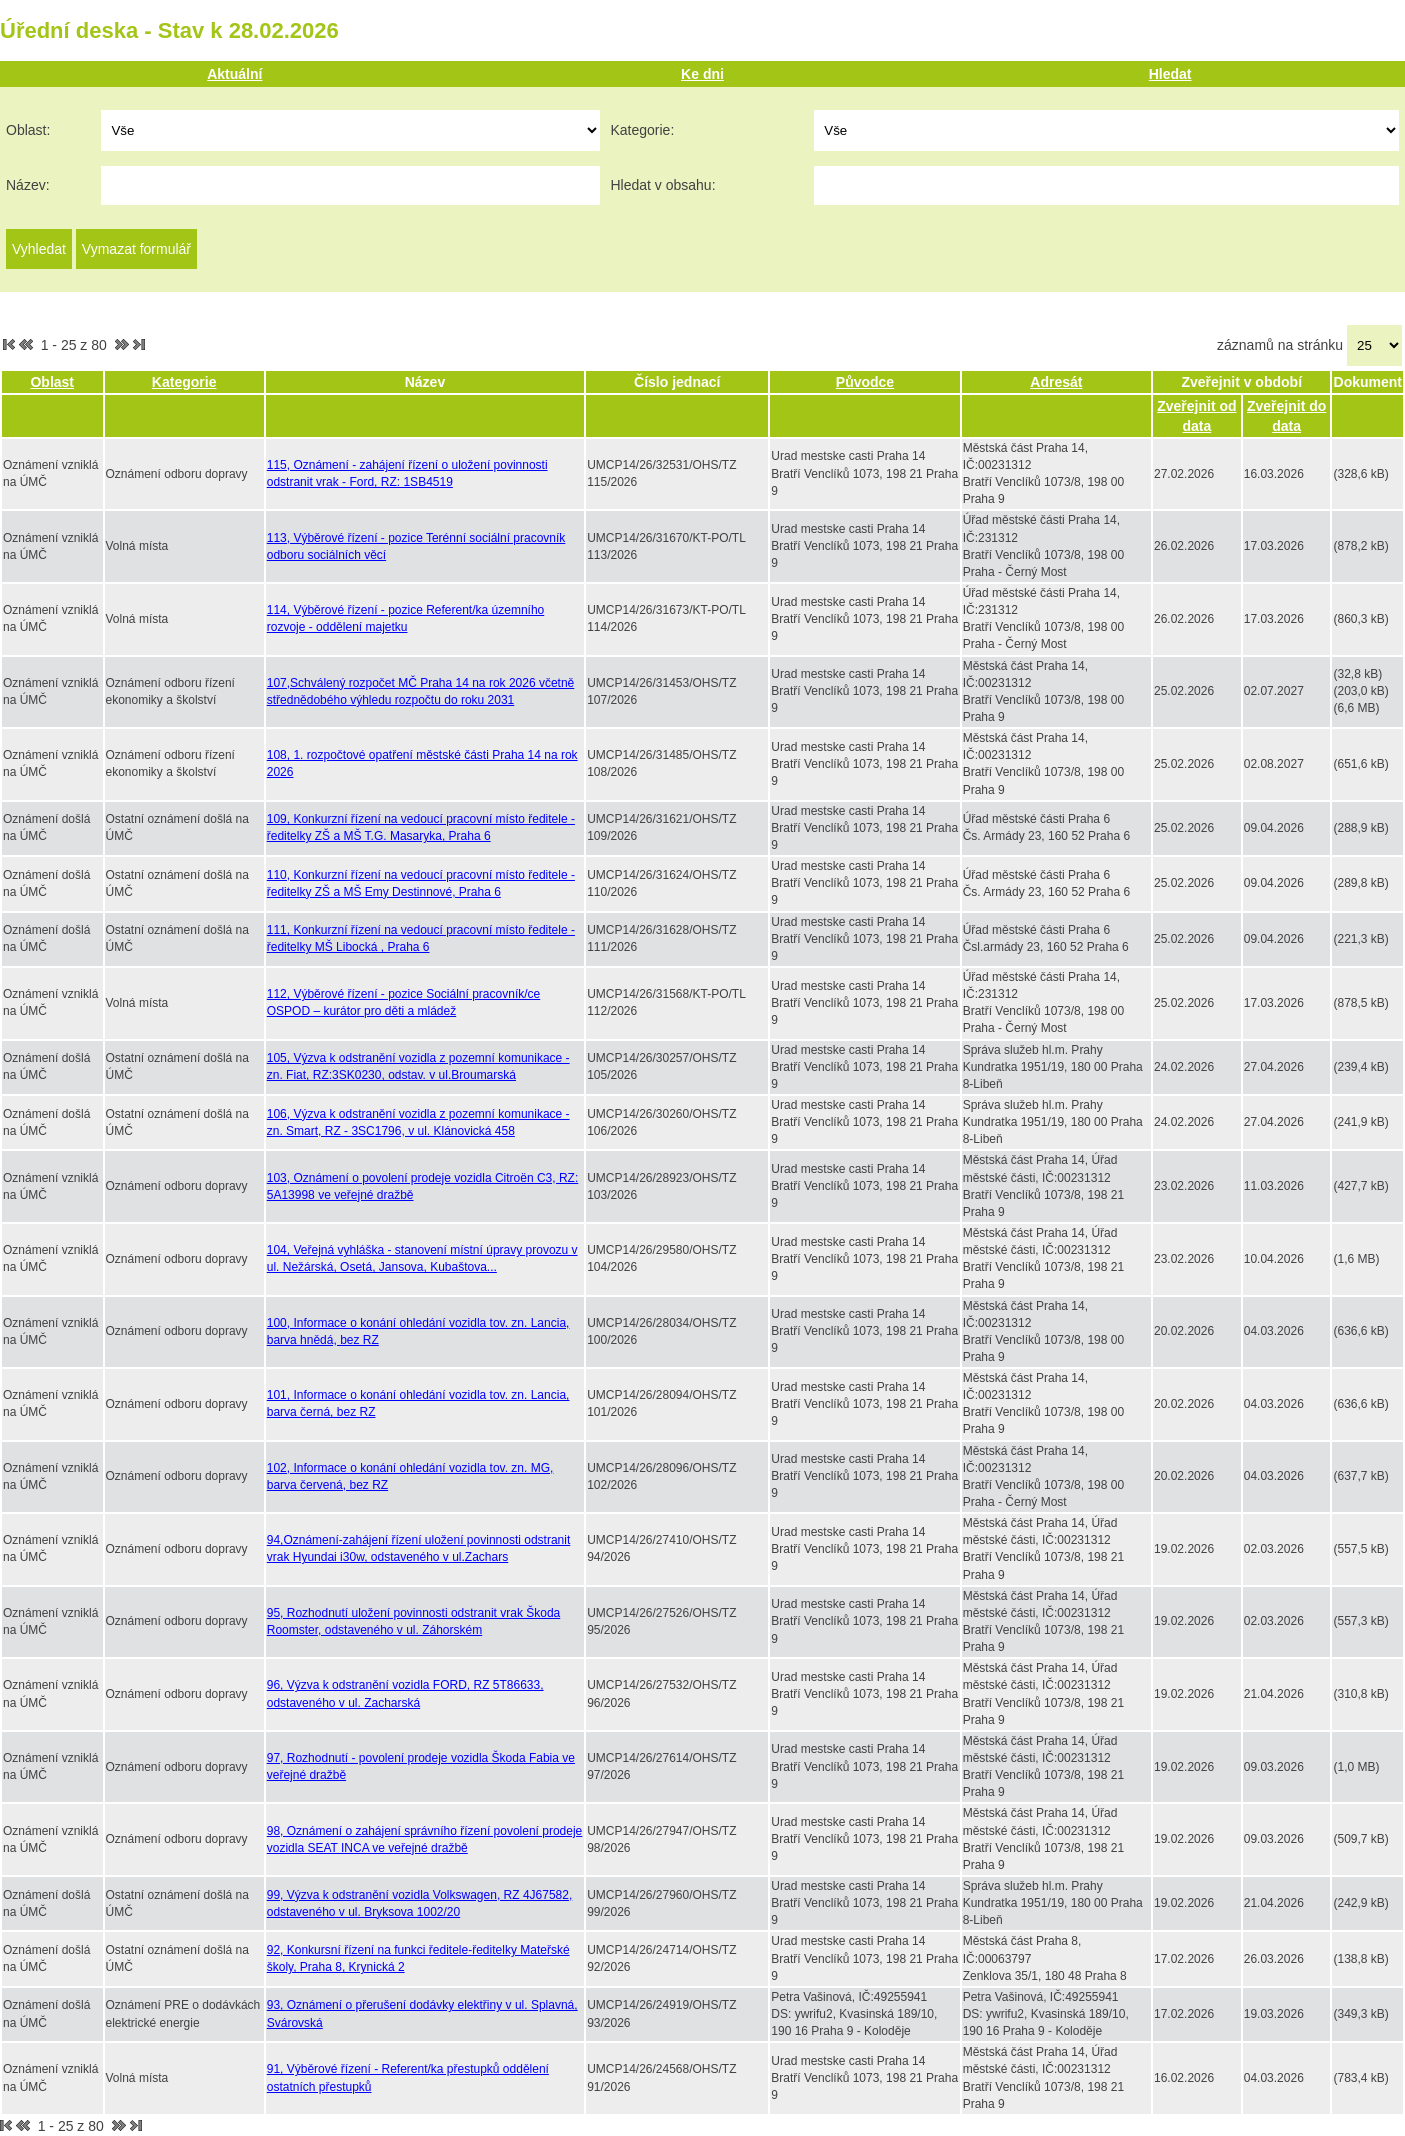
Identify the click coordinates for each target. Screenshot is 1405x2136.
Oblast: (28, 130)
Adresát (1056, 382)
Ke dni (702, 74)
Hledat (1170, 74)
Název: (28, 185)
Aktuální (234, 74)
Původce (865, 382)
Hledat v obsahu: (662, 185)
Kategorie (184, 382)
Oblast (52, 382)
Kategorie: (642, 130)
